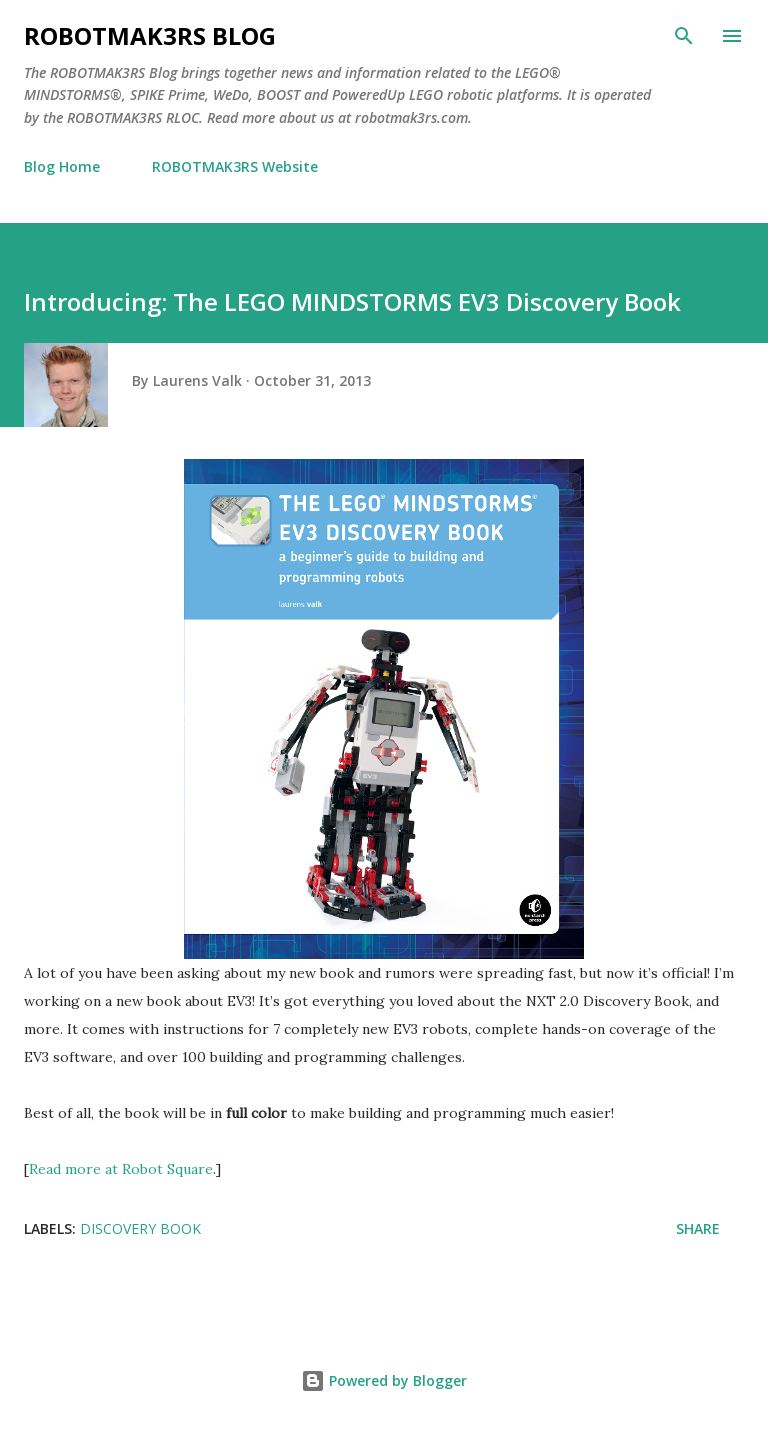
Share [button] (698, 1228)
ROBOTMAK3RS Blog (150, 35)
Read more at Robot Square (121, 1169)
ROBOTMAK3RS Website (235, 166)
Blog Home (62, 166)
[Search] (684, 36)
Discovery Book (140, 1228)
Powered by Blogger (384, 1380)
